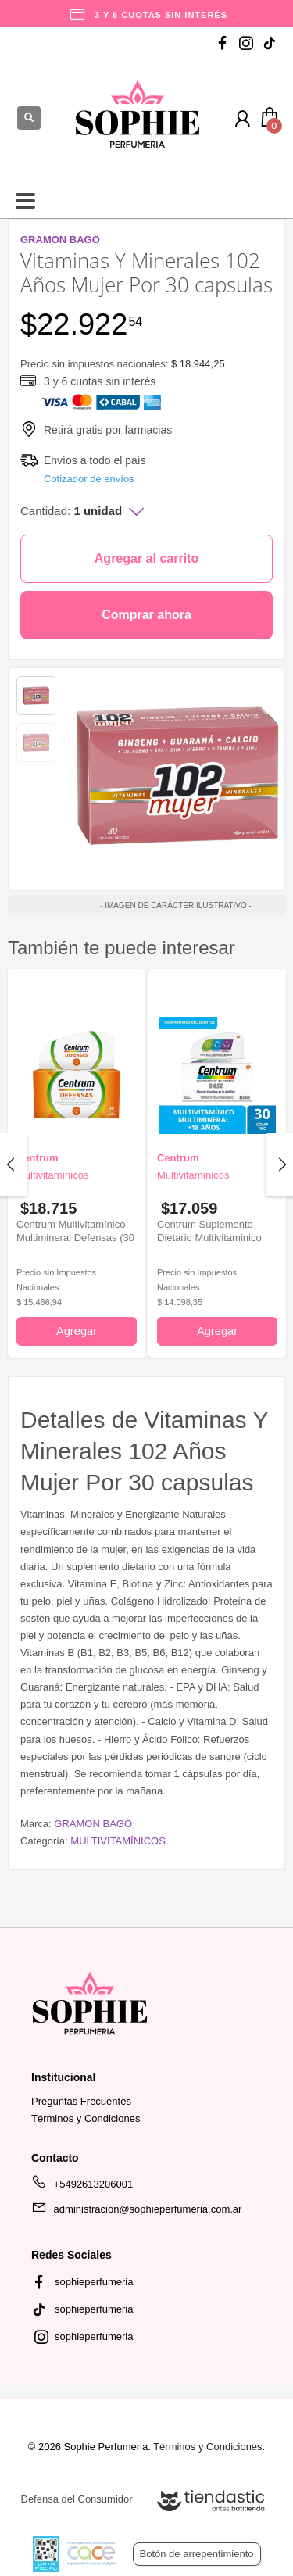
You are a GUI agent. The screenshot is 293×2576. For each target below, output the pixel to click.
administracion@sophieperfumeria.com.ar (136, 2211)
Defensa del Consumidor (77, 2499)
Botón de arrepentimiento (197, 2554)
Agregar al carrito (146, 558)
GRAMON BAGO (93, 1824)
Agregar (76, 1331)
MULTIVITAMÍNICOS (118, 1841)
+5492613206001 (82, 2186)
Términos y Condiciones (85, 2118)
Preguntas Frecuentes (81, 2101)
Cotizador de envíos (89, 479)
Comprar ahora (146, 614)
